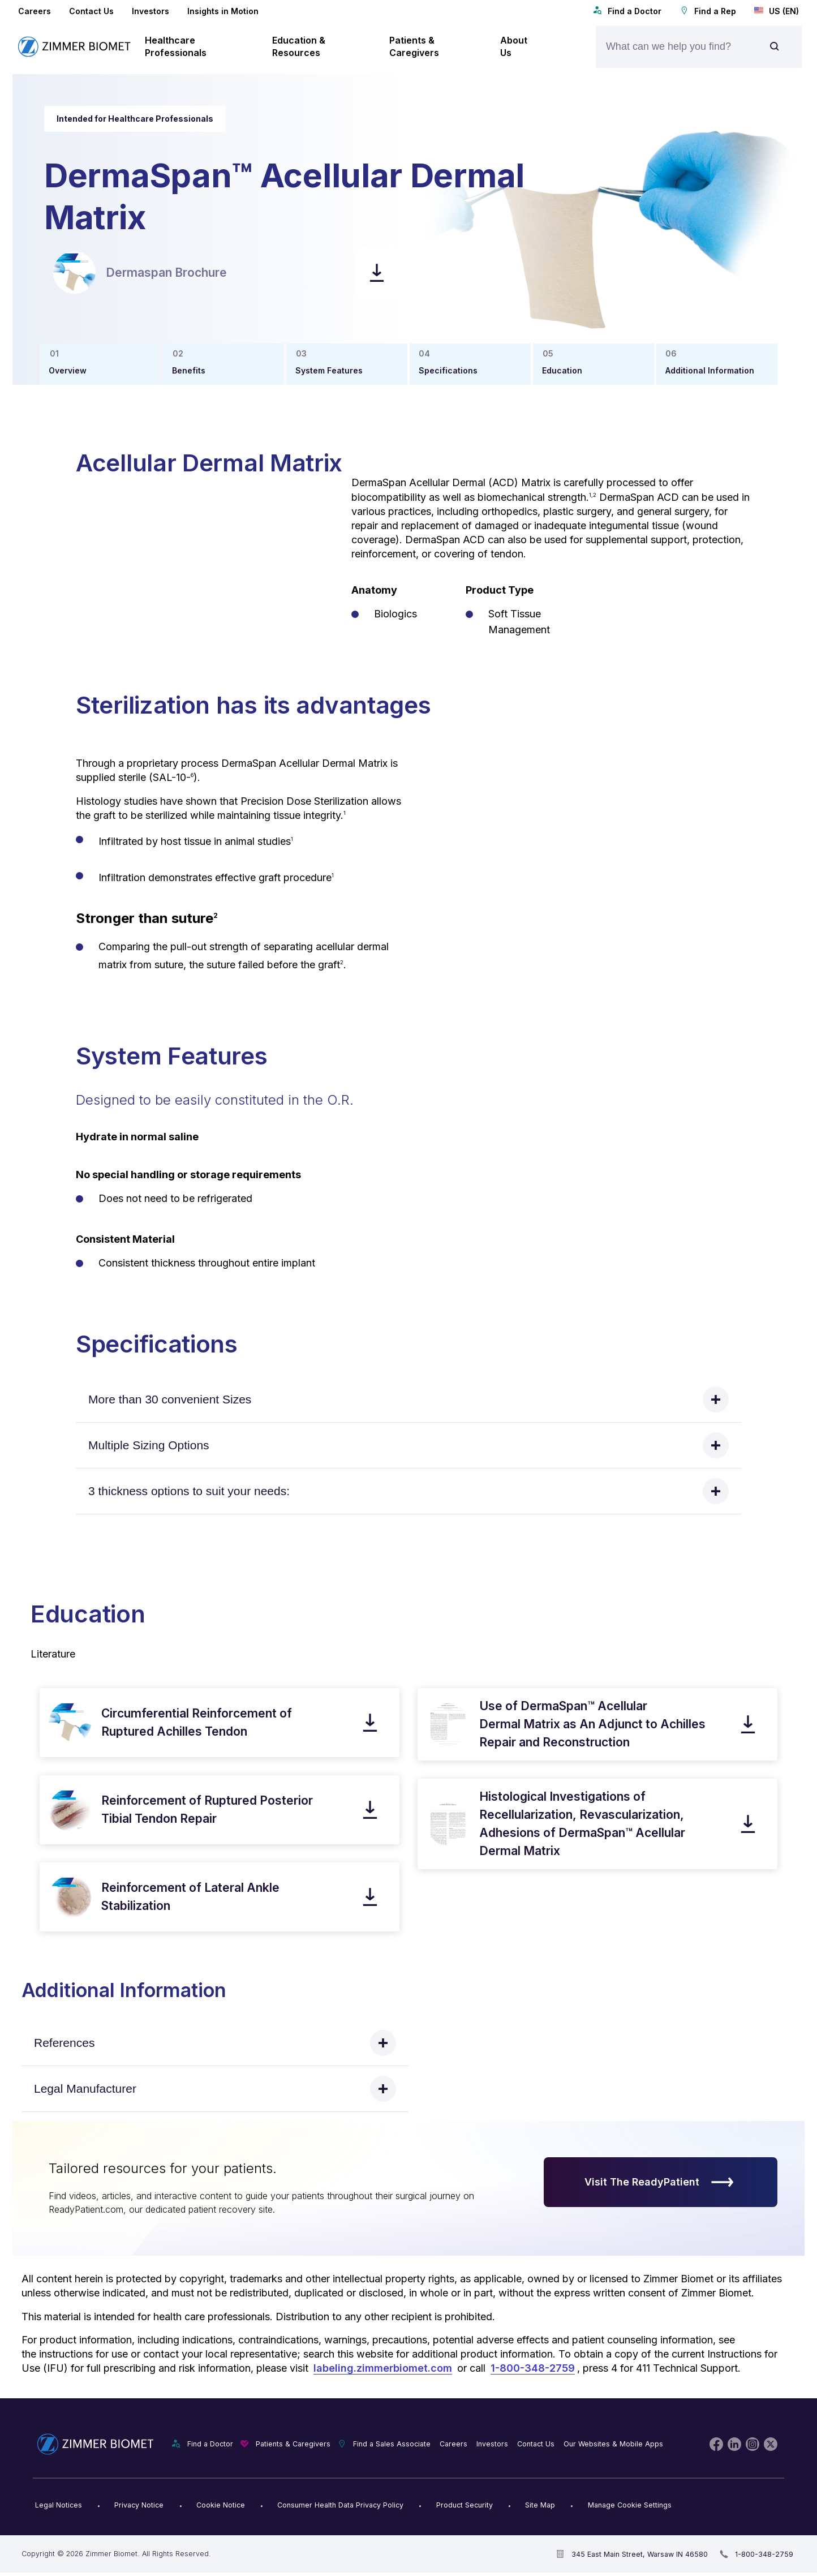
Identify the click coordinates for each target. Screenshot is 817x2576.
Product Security (464, 2505)
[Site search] (774, 46)
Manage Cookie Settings (630, 2505)
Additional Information (709, 370)
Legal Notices (58, 2505)
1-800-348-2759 (533, 2368)
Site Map (540, 2505)
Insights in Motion (223, 11)
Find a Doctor (627, 11)
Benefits (188, 370)
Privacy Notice (139, 2505)
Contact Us (91, 11)
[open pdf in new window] (74, 272)
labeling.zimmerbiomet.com (382, 2368)
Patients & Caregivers (293, 2444)
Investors (150, 11)
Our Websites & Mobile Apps (613, 2444)
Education (562, 370)
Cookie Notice (220, 2505)
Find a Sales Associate (392, 2444)
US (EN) (776, 11)
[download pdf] (376, 272)
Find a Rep (708, 11)
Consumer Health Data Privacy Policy (340, 2505)
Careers (34, 11)
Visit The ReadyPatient (659, 2182)
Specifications (448, 370)
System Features (329, 370)
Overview (68, 370)
